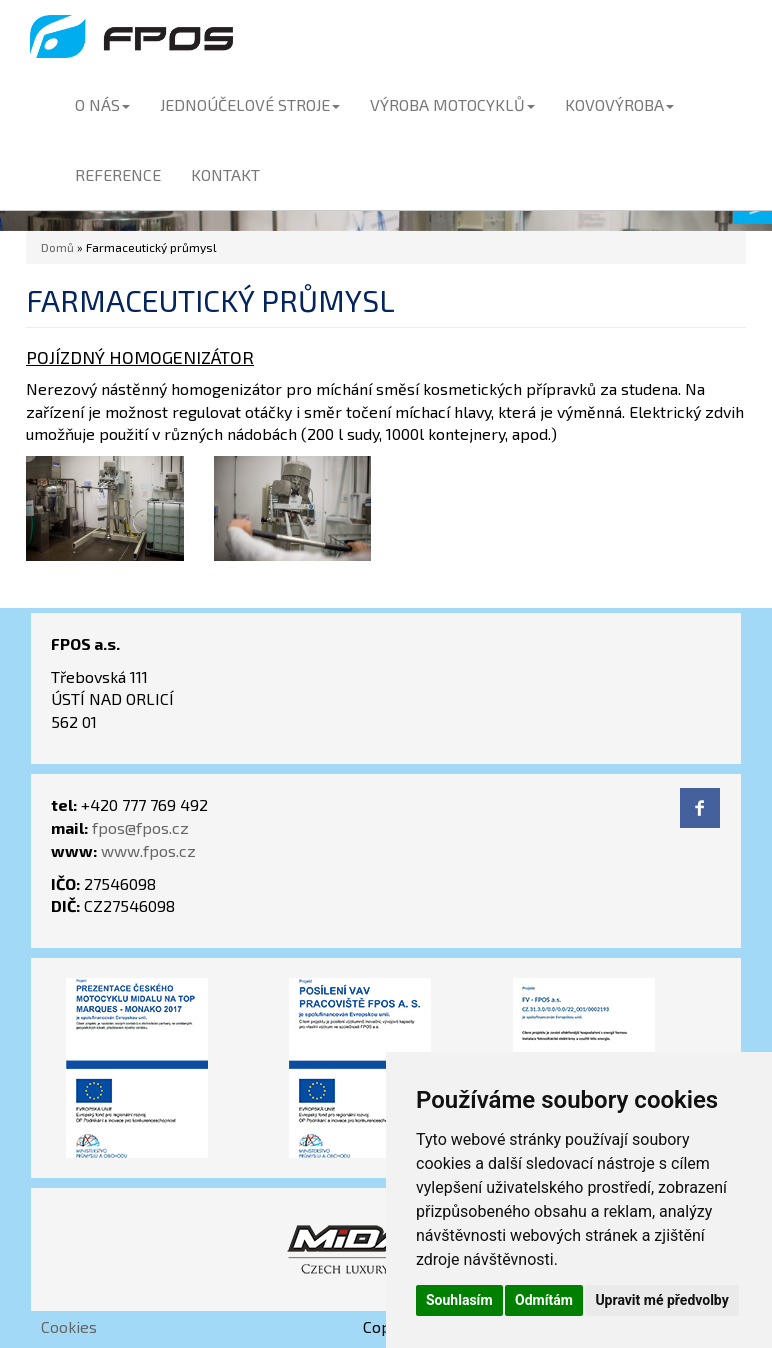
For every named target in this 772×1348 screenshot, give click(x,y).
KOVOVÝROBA (619, 104)
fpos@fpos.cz (140, 827)
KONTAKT (225, 174)
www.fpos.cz (148, 850)
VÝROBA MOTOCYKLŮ (452, 104)
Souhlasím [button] (459, 1300)
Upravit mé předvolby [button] (661, 1300)
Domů (57, 247)
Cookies (69, 1326)
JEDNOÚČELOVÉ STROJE (250, 104)
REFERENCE (118, 174)
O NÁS (102, 104)
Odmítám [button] (544, 1300)
